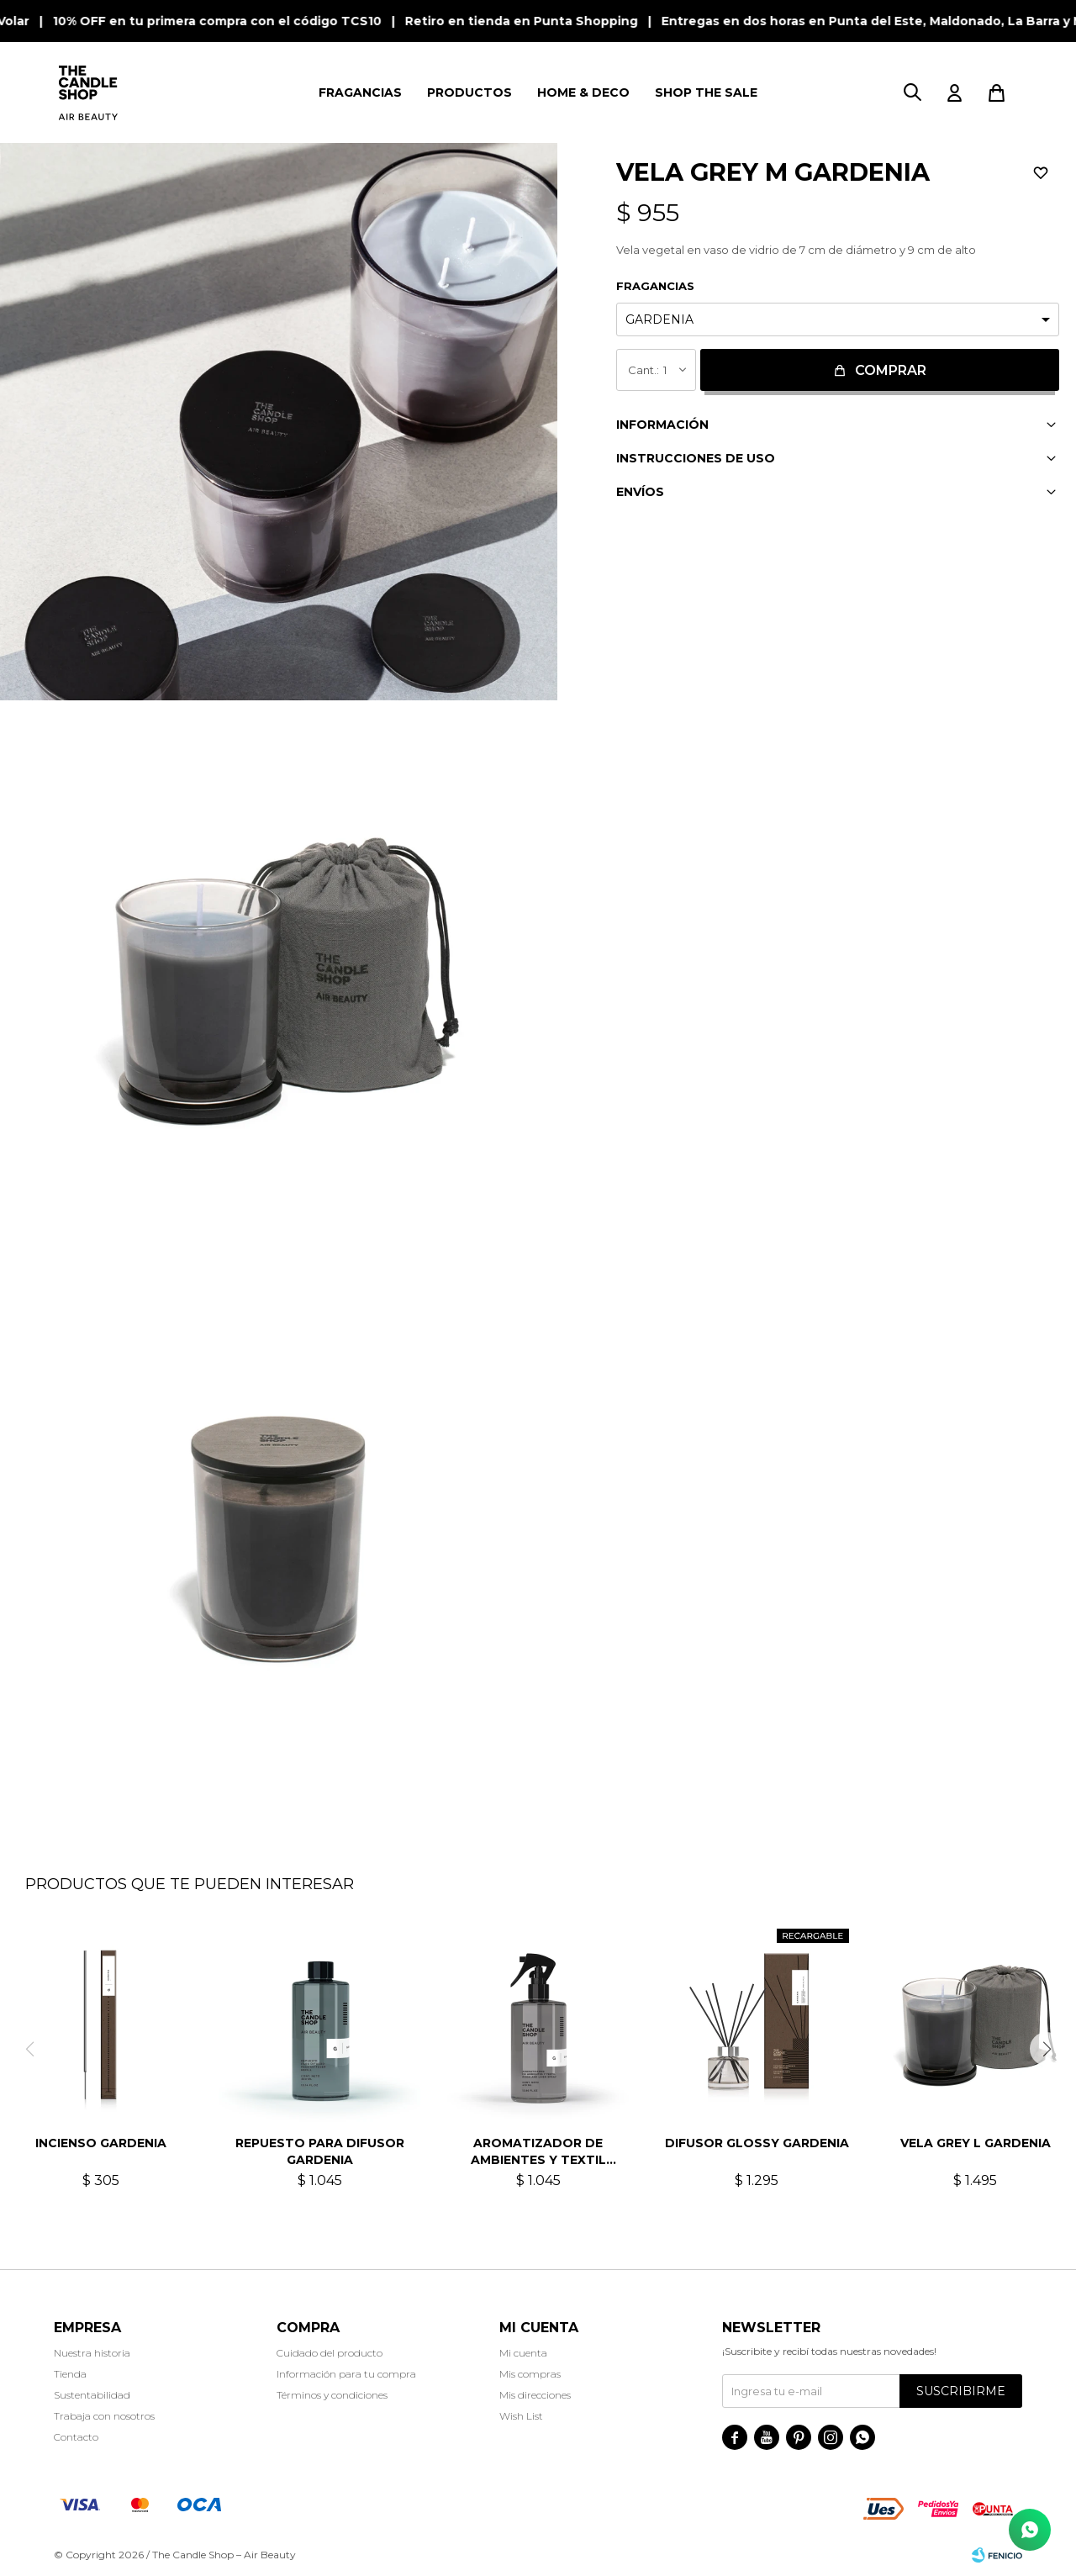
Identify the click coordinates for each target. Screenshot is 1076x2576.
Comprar (890, 370)
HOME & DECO (583, 92)
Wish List (521, 2416)
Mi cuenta (523, 2352)
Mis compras (530, 2373)
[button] (912, 92)
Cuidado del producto (329, 2352)
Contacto (76, 2437)
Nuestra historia (92, 2352)
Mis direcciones (535, 2395)
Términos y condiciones (332, 2395)
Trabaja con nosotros (104, 2416)
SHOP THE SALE (706, 92)
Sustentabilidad (92, 2395)
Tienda (70, 2373)
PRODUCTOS (469, 92)
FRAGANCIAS (360, 92)
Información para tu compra (346, 2373)
